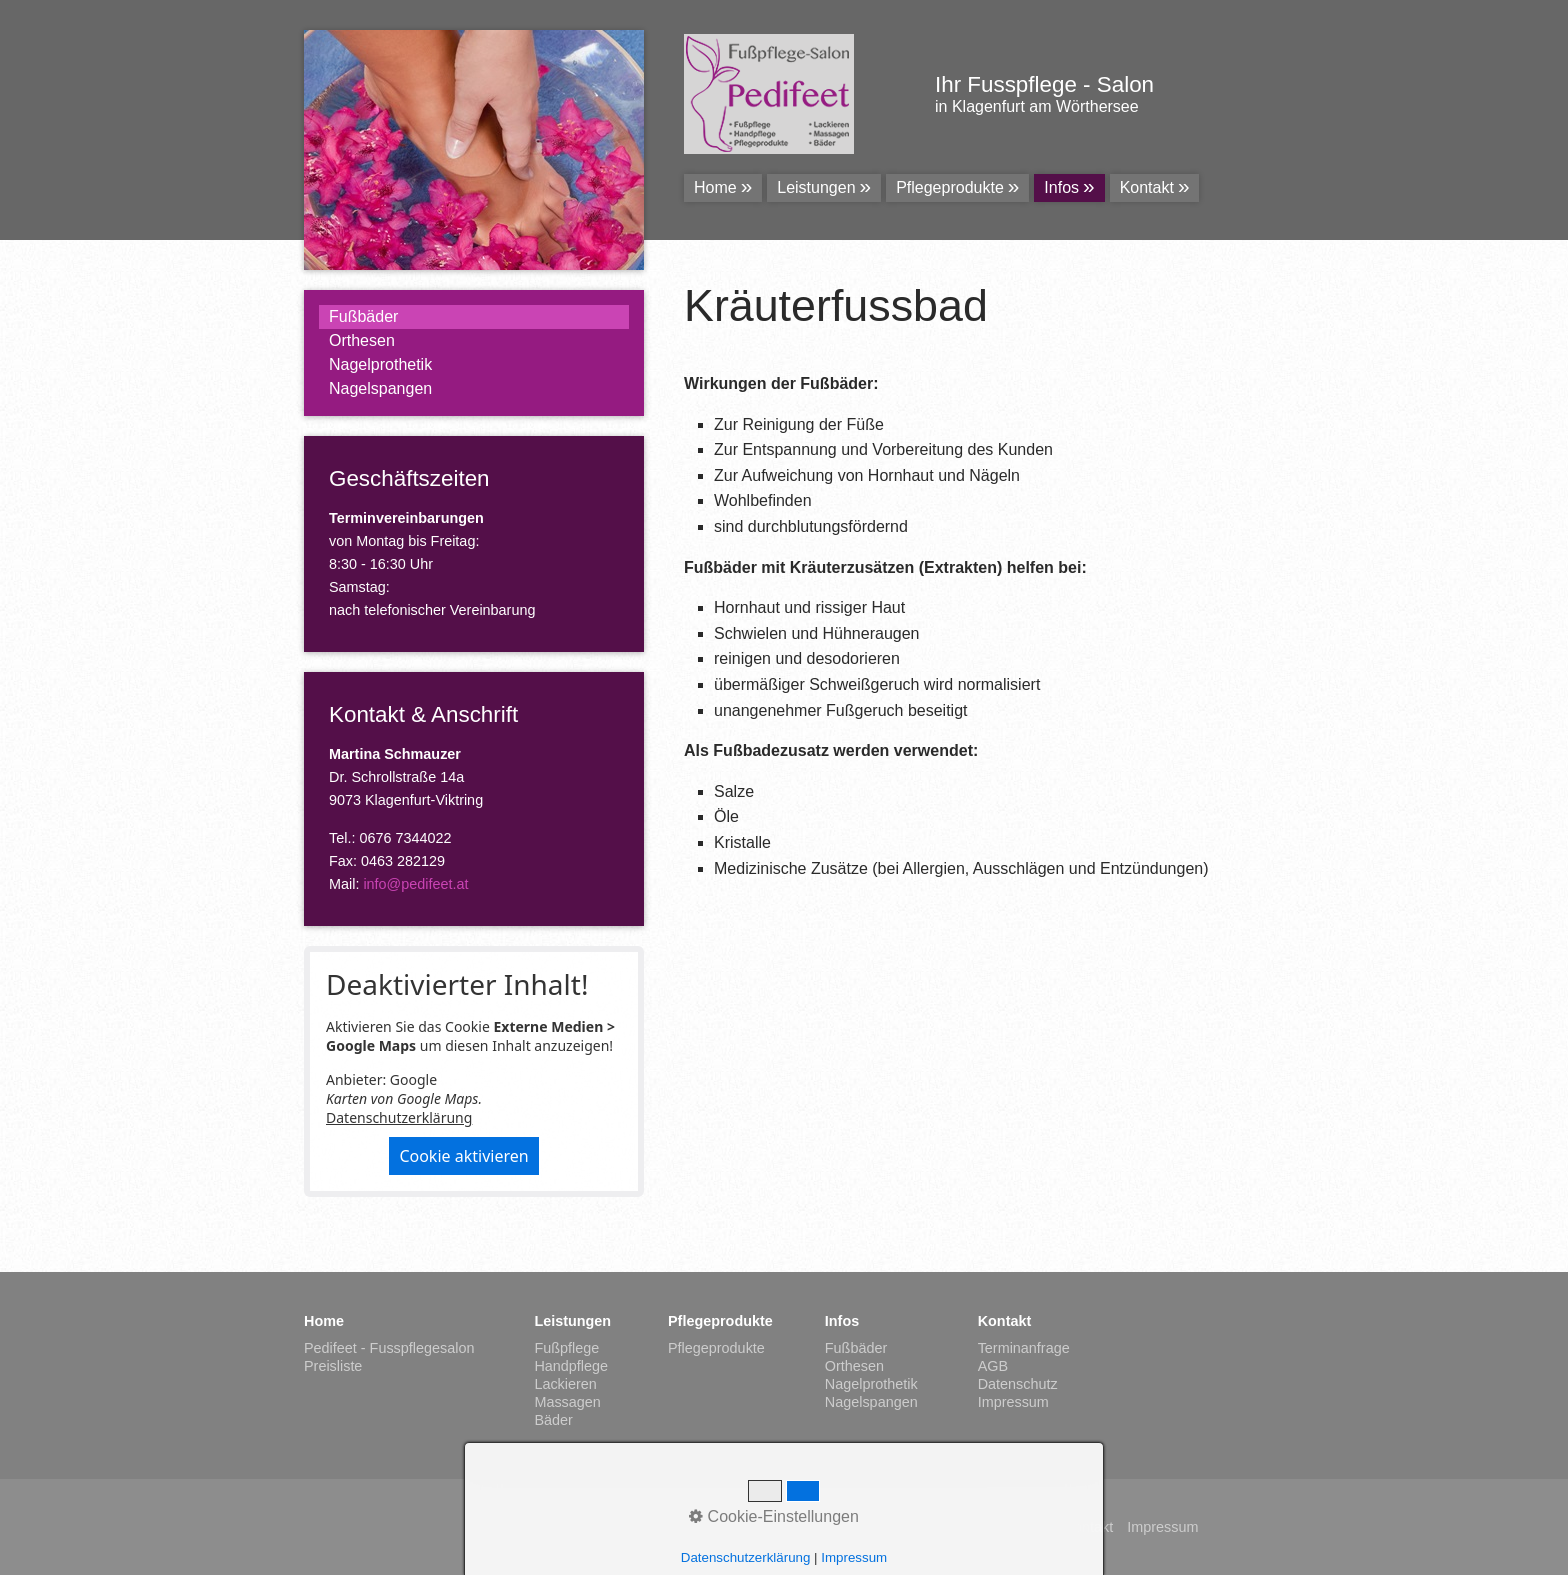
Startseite (1020, 1527)
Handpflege (571, 1366)
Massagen (567, 1402)
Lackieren (565, 1384)
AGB (993, 1366)
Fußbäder (363, 316)
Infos (1061, 187)
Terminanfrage (1024, 1348)
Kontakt (1147, 187)
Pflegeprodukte (950, 187)
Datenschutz (1018, 1384)
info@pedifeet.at (415, 884)
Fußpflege (566, 1348)
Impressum (1013, 1402)
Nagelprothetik (380, 364)
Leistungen (816, 187)
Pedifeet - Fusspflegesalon (389, 1348)
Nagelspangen (380, 388)
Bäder (553, 1420)
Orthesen (362, 340)
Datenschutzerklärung (399, 1117)
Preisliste (333, 1366)
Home (715, 187)
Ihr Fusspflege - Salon (1044, 84)
